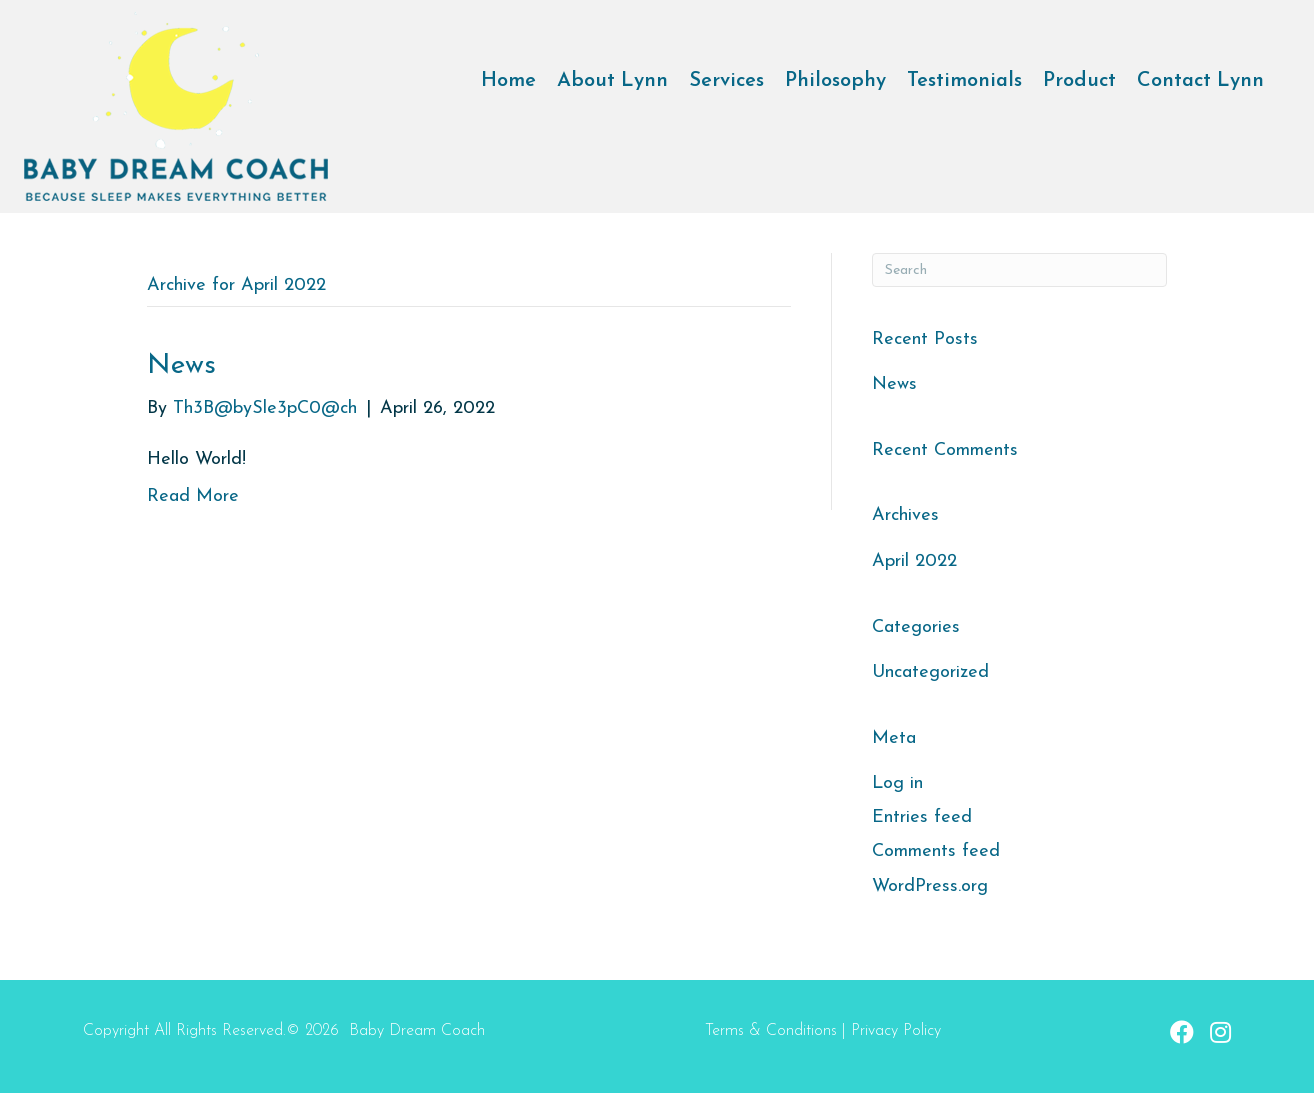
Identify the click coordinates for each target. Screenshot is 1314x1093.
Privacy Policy (896, 1031)
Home (508, 81)
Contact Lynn (1200, 81)
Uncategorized (930, 672)
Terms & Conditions (771, 1031)
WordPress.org (930, 886)
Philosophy (835, 81)
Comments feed (936, 851)
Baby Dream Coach (417, 1031)
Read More (193, 496)
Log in (897, 783)
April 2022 (914, 561)
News (181, 366)
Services (726, 81)
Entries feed (922, 817)
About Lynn (612, 81)
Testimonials (964, 81)
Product (1079, 81)
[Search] (1019, 270)
